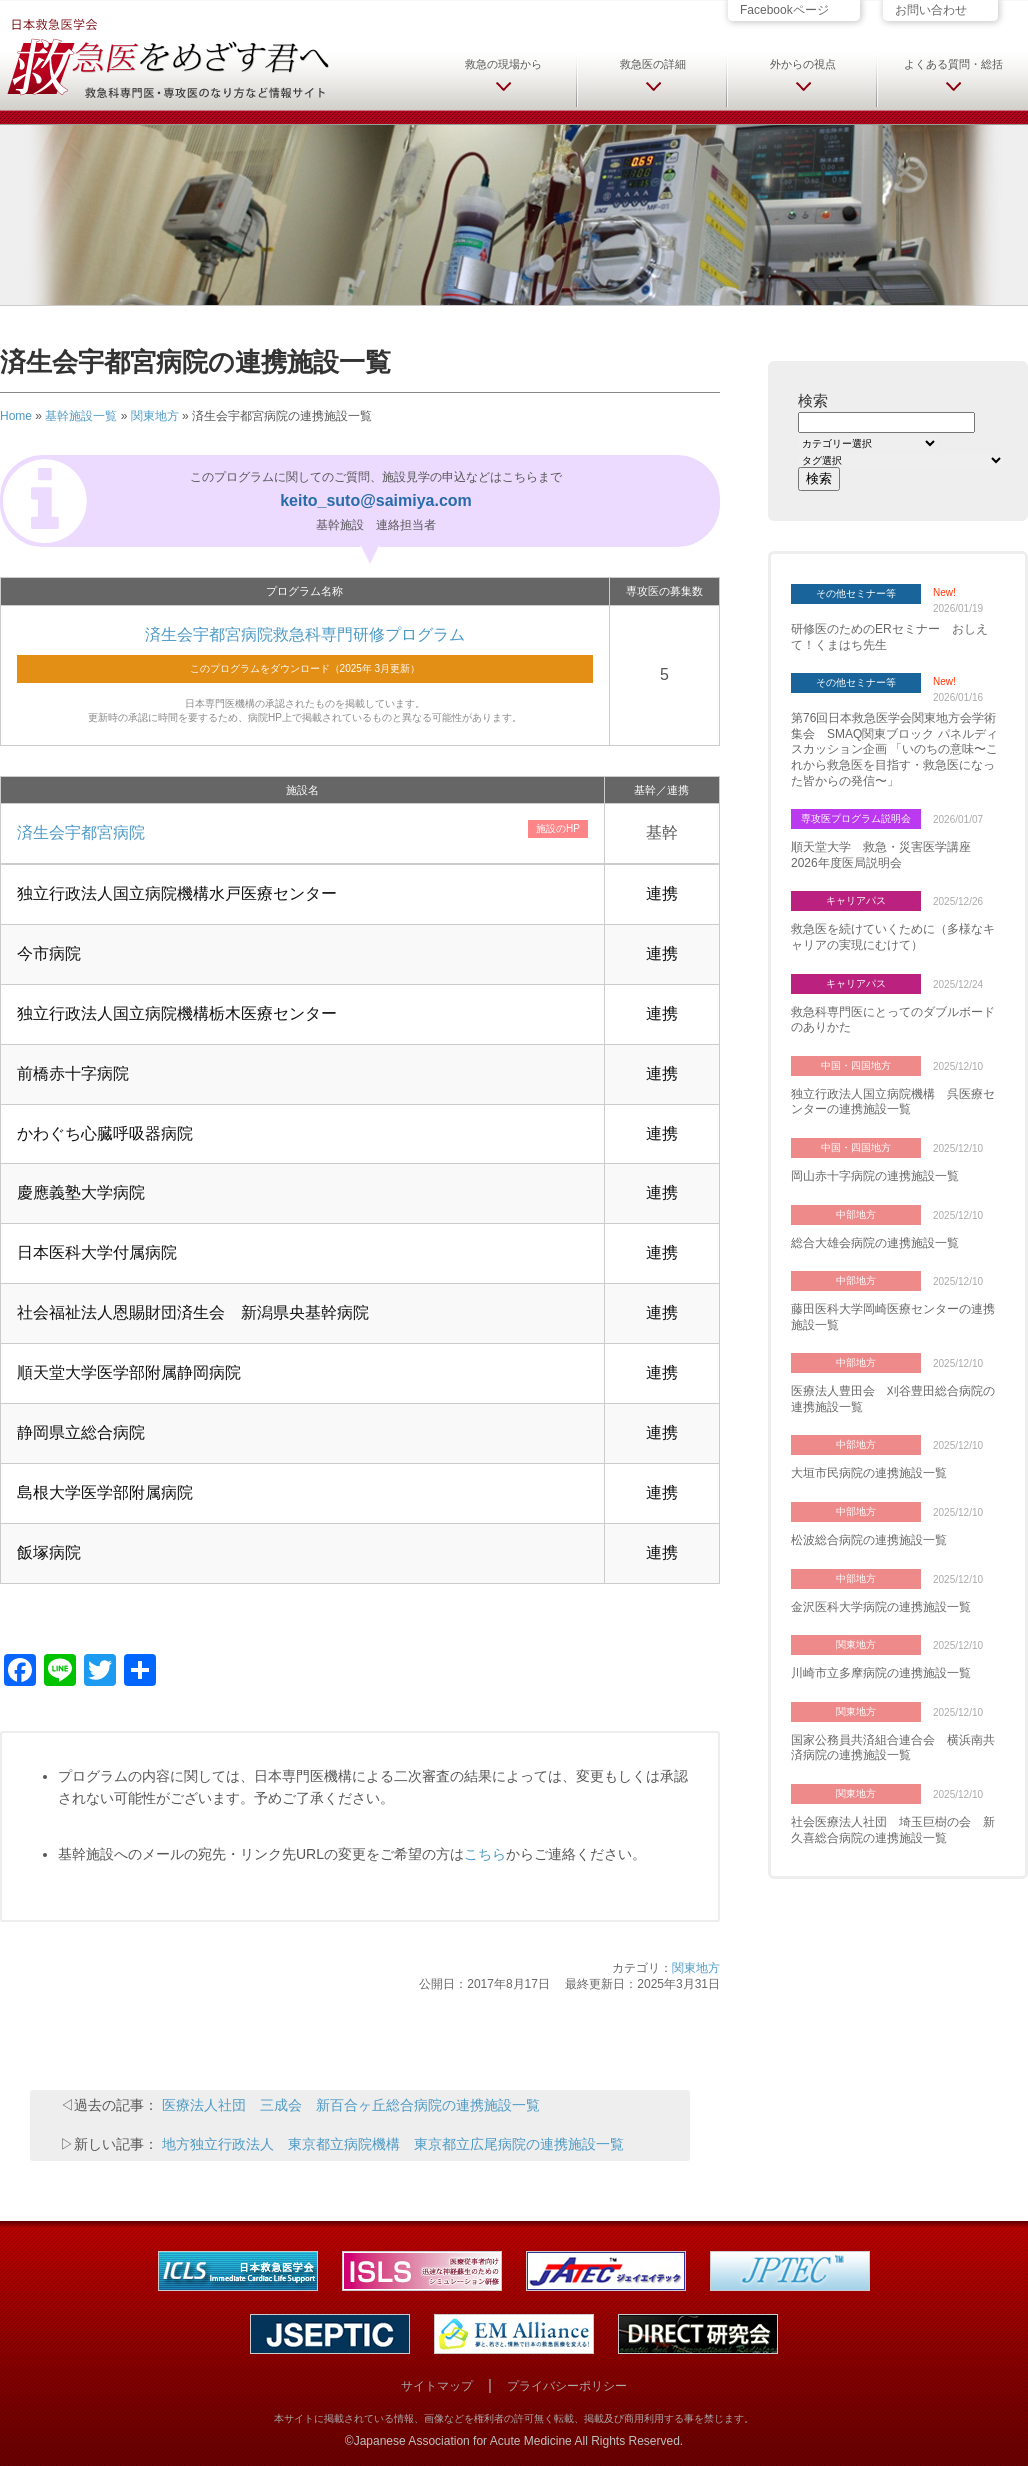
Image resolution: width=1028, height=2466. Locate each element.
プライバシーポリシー (567, 2386)
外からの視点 (803, 64)
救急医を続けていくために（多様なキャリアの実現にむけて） (893, 937)
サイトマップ (437, 2386)
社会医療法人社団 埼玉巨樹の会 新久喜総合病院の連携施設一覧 (893, 1830)
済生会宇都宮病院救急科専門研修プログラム (305, 634)
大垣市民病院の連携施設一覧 (869, 1473)
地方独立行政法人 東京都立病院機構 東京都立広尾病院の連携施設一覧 (393, 2144)
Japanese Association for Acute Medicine (463, 2441)
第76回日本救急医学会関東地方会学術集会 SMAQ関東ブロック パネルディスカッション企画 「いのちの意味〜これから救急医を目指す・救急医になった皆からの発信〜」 (894, 749)
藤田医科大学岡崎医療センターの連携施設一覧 (893, 1317)
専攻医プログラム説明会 (856, 818)
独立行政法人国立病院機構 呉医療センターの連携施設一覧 (893, 1102)
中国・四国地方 (856, 1065)
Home (16, 416)
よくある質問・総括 (953, 64)
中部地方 (856, 1214)
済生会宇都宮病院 (81, 832)
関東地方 (155, 416)
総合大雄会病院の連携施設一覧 (875, 1243)
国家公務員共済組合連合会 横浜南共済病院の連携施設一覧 (893, 1748)
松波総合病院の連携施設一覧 (869, 1540)
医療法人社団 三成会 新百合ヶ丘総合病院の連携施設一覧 (351, 2105)
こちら (485, 1854)
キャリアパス (856, 900)
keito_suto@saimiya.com (376, 500)
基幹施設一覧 (81, 416)
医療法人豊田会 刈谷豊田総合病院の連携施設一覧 (893, 1399)
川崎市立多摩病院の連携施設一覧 (881, 1673)
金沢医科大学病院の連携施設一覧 (881, 1607)
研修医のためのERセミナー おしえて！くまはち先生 (889, 637)
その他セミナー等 (856, 593)
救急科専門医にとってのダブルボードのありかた (893, 1020)
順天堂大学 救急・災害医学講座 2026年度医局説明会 (887, 855)
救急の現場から (503, 64)
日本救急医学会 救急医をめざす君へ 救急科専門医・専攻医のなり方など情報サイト (167, 57)
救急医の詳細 (653, 64)
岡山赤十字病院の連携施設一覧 (875, 1176)
